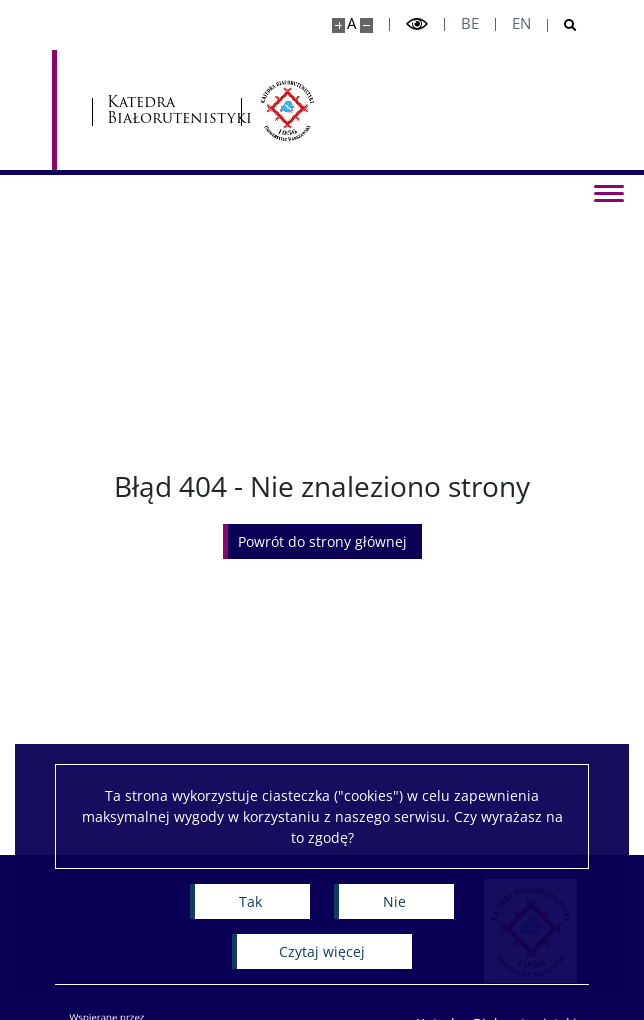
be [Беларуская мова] (470, 23)
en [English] (521, 23)
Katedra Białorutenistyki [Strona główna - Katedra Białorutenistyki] (166, 110)
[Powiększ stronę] (338, 25)
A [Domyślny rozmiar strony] (351, 23)
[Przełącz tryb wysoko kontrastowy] (417, 24)
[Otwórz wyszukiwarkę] (562, 25)
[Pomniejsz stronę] (366, 25)
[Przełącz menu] (609, 192)
